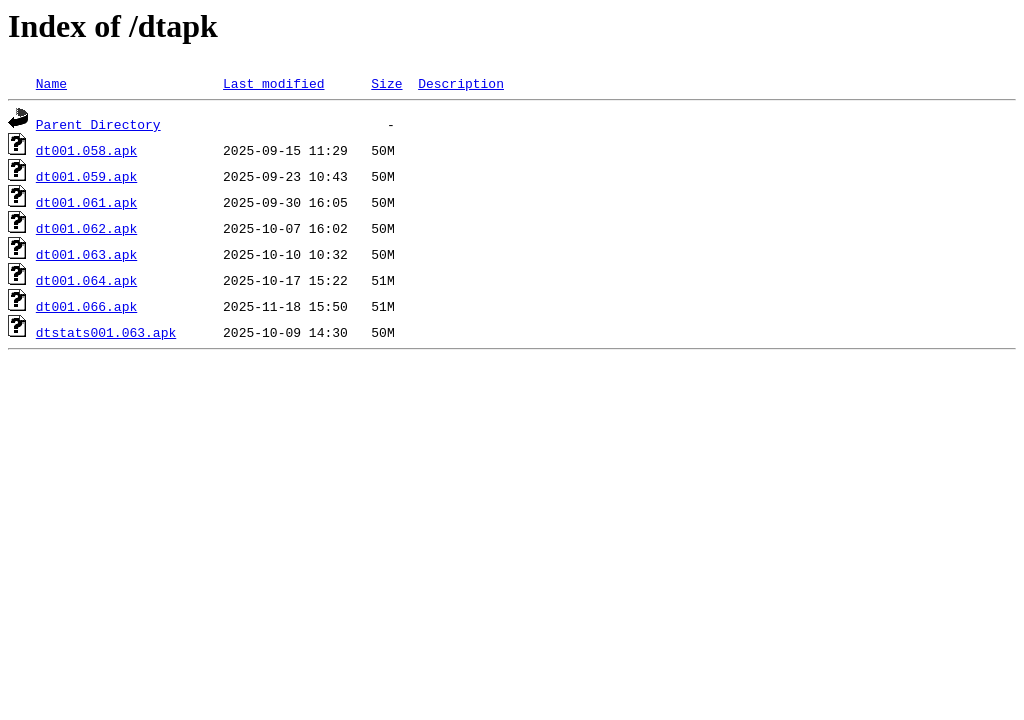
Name (51, 83)
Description (461, 83)
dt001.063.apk (86, 254)
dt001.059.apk (86, 176)
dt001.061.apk (86, 202)
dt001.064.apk (86, 280)
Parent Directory (98, 124)
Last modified (273, 83)
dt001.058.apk (86, 150)
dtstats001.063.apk (106, 332)
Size (386, 83)
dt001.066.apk (86, 306)
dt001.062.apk (86, 228)
